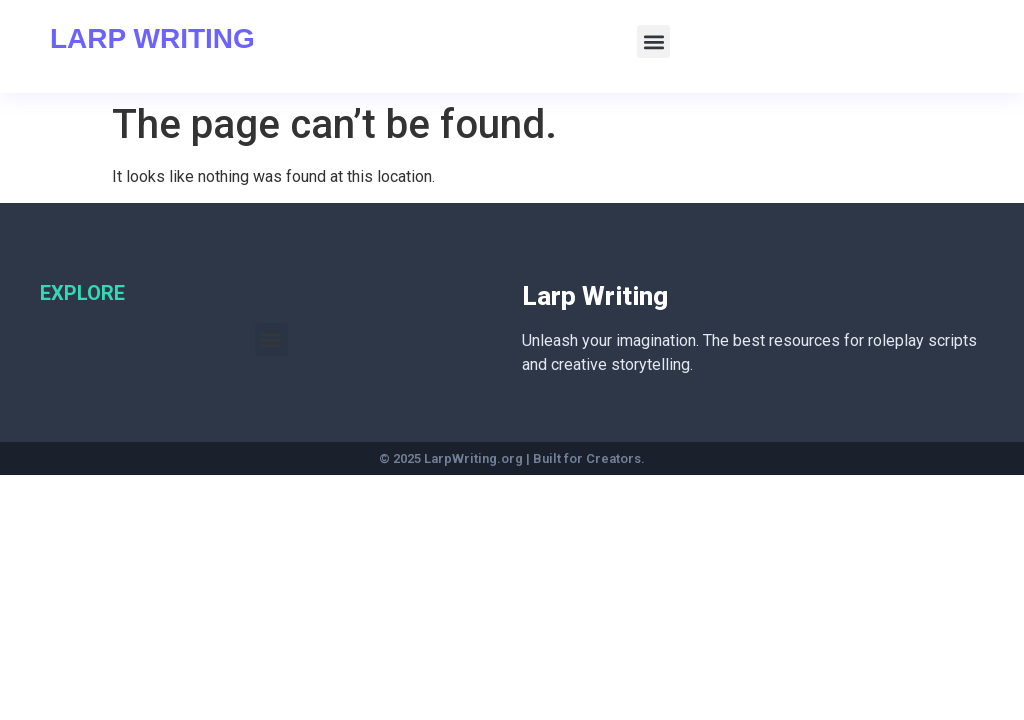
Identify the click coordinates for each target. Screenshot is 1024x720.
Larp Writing (152, 38)
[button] (653, 41)
